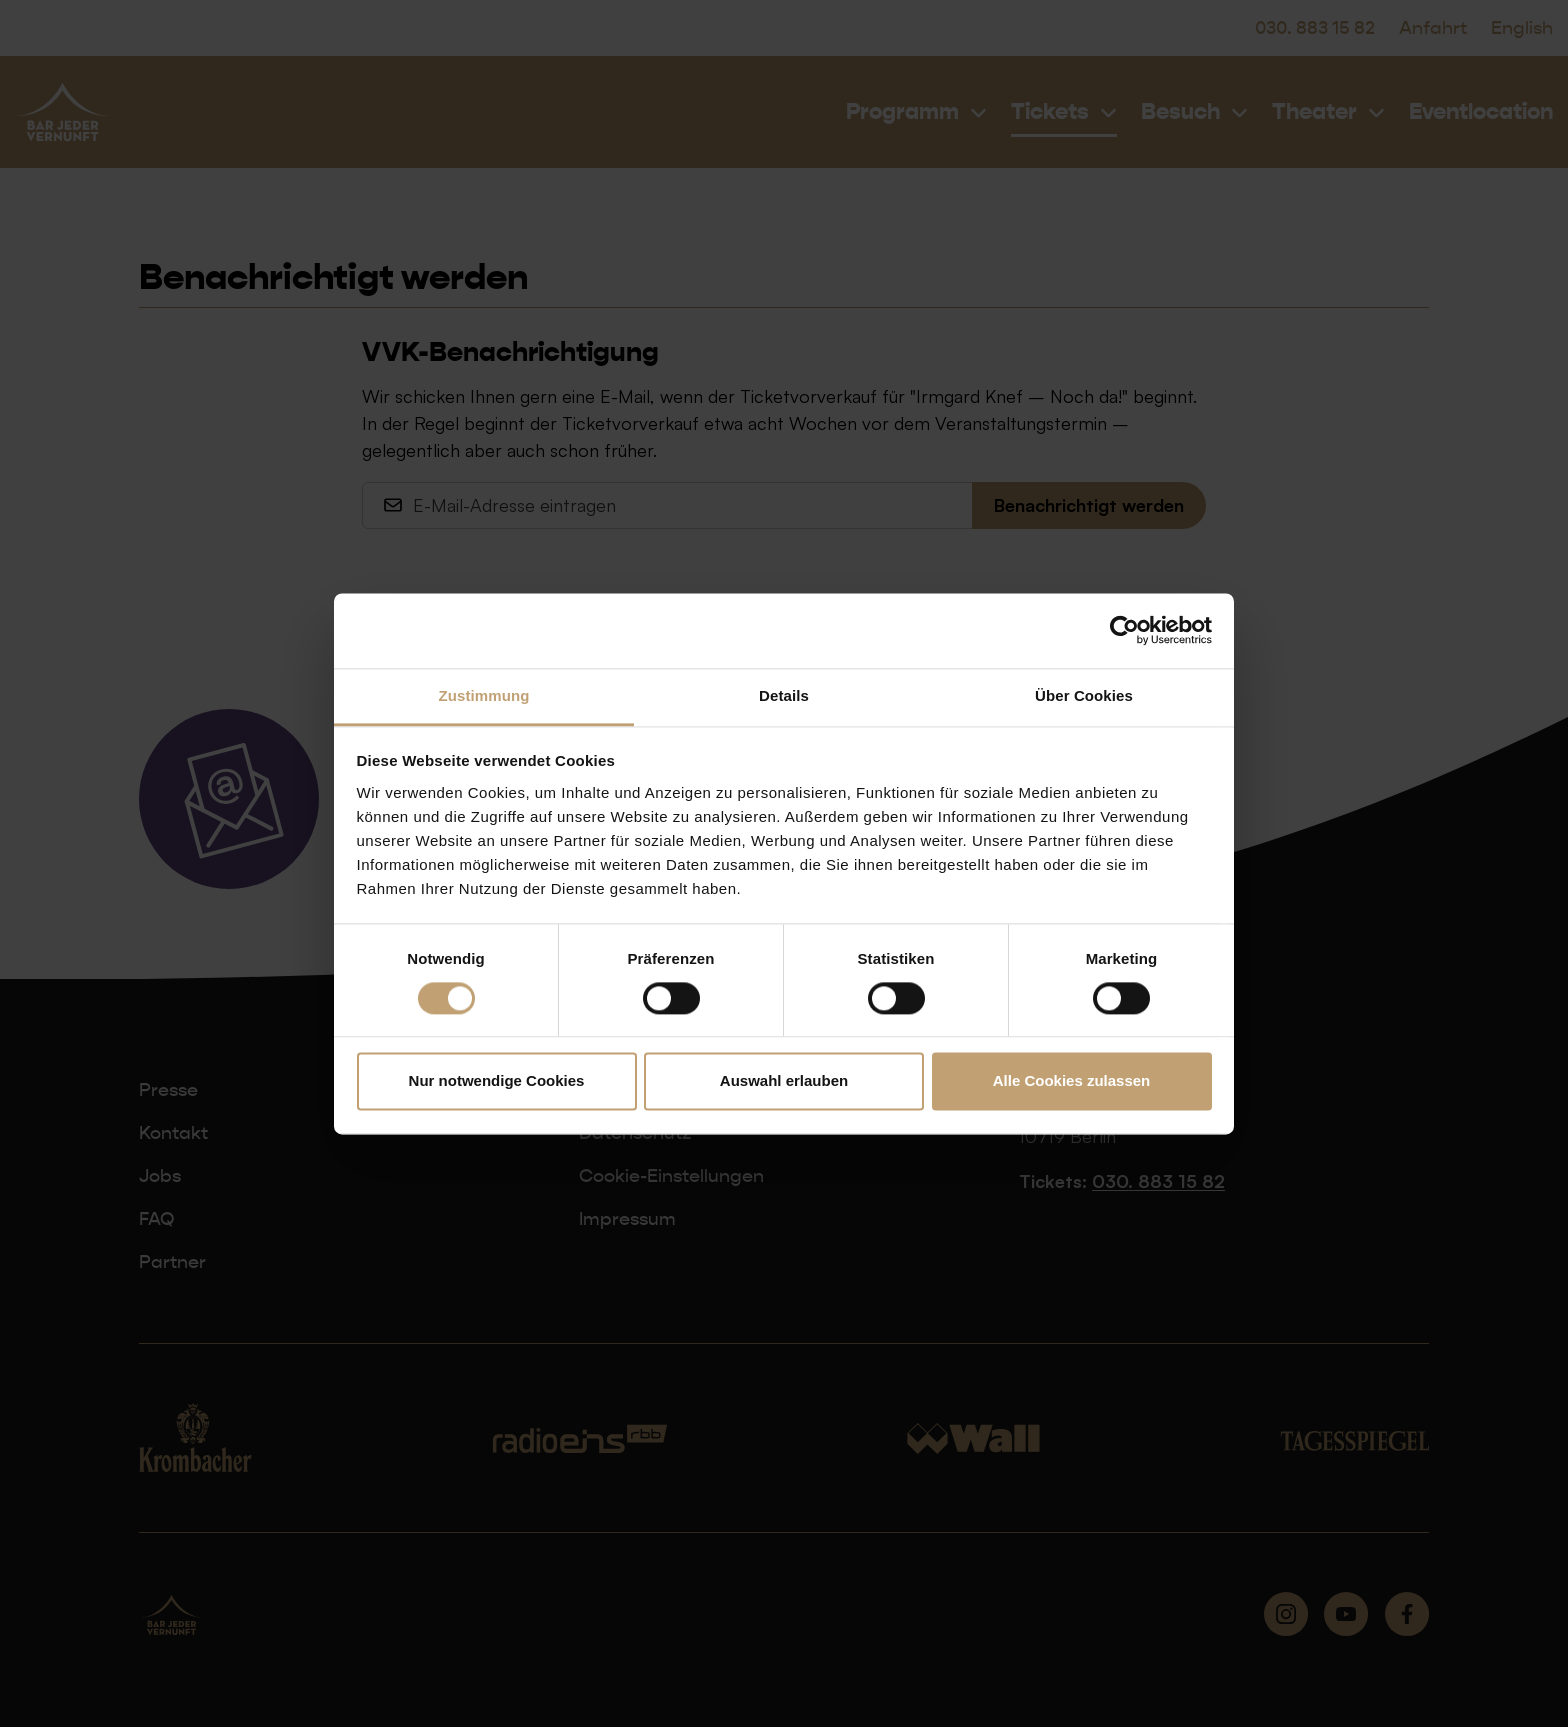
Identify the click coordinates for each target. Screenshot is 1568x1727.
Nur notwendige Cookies (497, 1081)
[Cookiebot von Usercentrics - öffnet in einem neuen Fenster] (1124, 630)
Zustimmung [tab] (484, 695)
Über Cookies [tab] (1084, 695)
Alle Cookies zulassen (1072, 1081)
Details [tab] (784, 695)
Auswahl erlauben (784, 1081)
